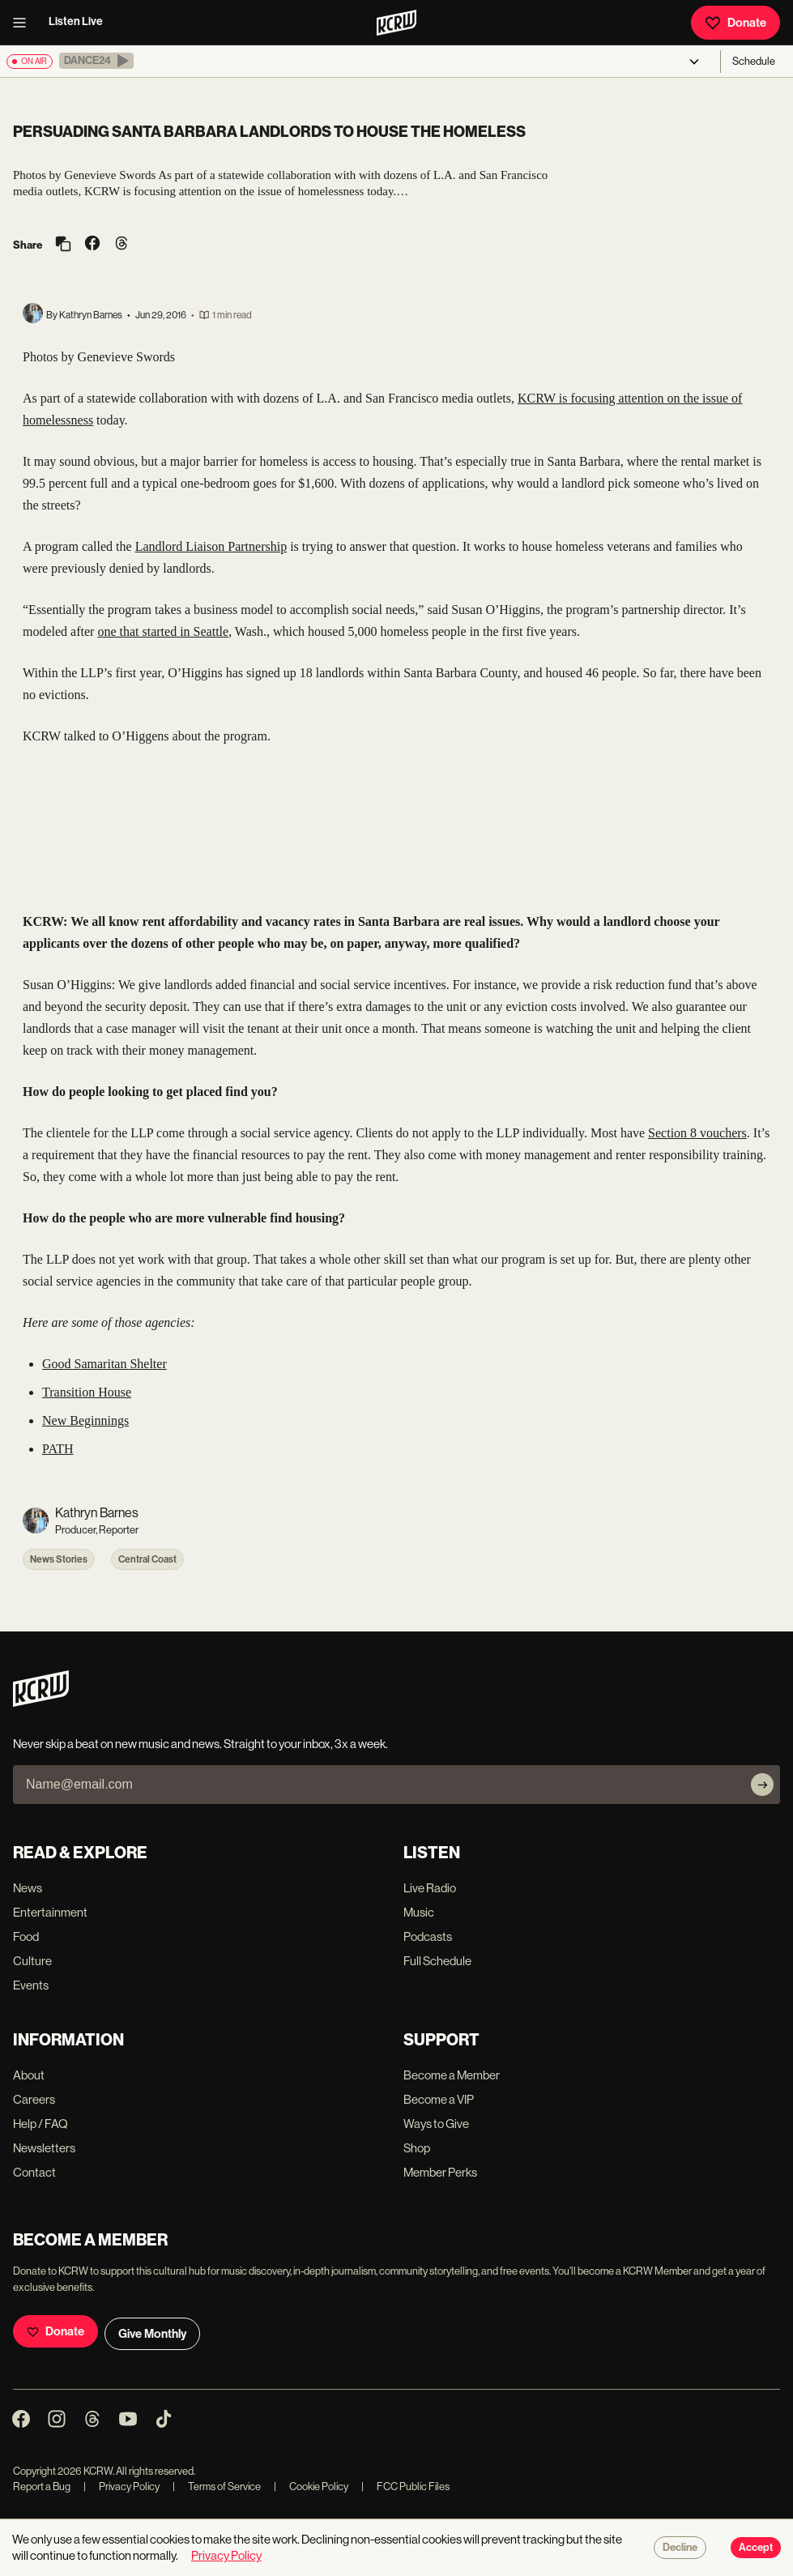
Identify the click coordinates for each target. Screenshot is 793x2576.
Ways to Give (436, 2123)
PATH (58, 1449)
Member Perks (440, 2172)
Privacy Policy (121, 2486)
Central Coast (147, 1559)
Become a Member (451, 2075)
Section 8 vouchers (697, 1133)
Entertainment (50, 1912)
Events (31, 1985)
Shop (416, 2148)
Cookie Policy (311, 2486)
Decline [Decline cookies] (680, 2547)
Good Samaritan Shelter (104, 1364)
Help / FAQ (40, 2123)
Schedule (753, 61)
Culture (32, 1961)
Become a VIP (438, 2099)
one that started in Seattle (162, 631)
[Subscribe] (762, 1784)
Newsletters (44, 2148)
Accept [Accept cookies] (756, 2547)
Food (26, 1936)
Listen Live (76, 21)
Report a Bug (41, 2486)
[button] (96, 61)
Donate (735, 23)
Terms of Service (217, 2486)
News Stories (58, 1559)
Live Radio (429, 1888)
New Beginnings (85, 1420)
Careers (34, 2099)
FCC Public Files (405, 2486)
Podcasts (427, 1936)
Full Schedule (437, 1961)
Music (418, 1912)
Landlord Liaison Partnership (211, 546)
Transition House (86, 1392)
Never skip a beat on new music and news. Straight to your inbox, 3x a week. (200, 1744)
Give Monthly (152, 2334)
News (27, 1888)
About (29, 2075)
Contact (34, 2172)
